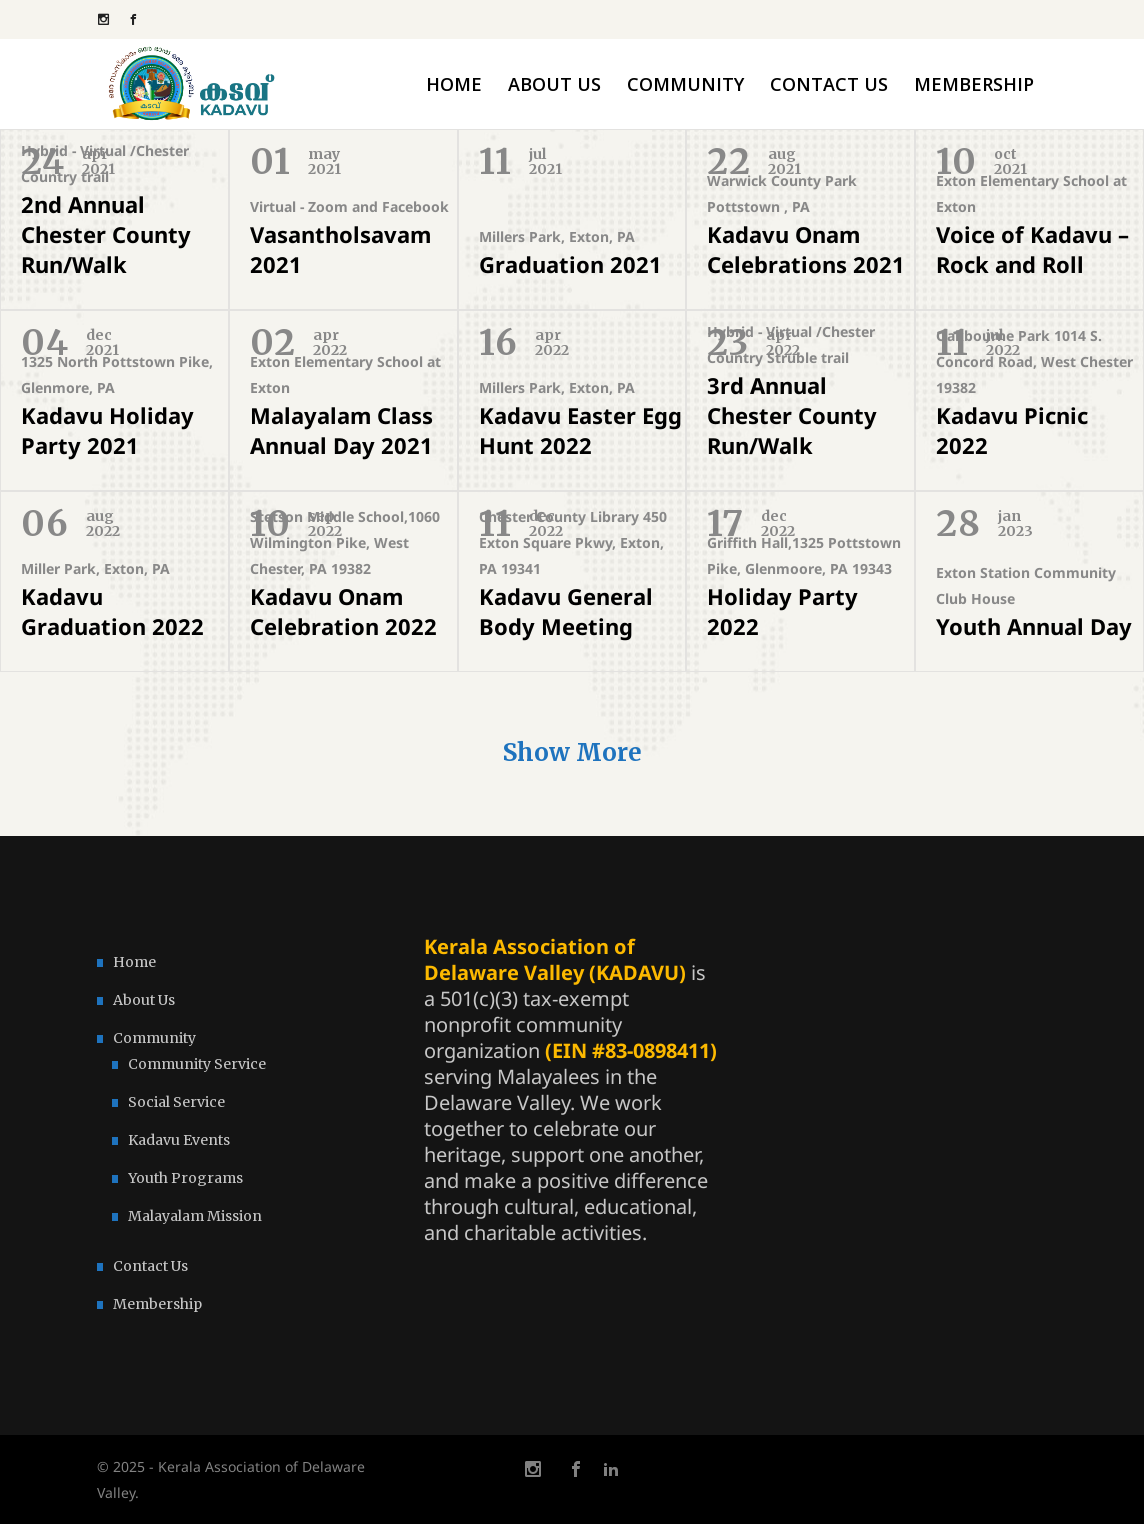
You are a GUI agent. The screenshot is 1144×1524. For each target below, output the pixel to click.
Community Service (197, 1064)
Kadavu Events (179, 1140)
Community (154, 1038)
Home (134, 962)
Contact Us (150, 1266)
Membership (157, 1304)
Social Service (176, 1102)
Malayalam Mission (195, 1216)
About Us (144, 1000)
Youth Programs (185, 1178)
